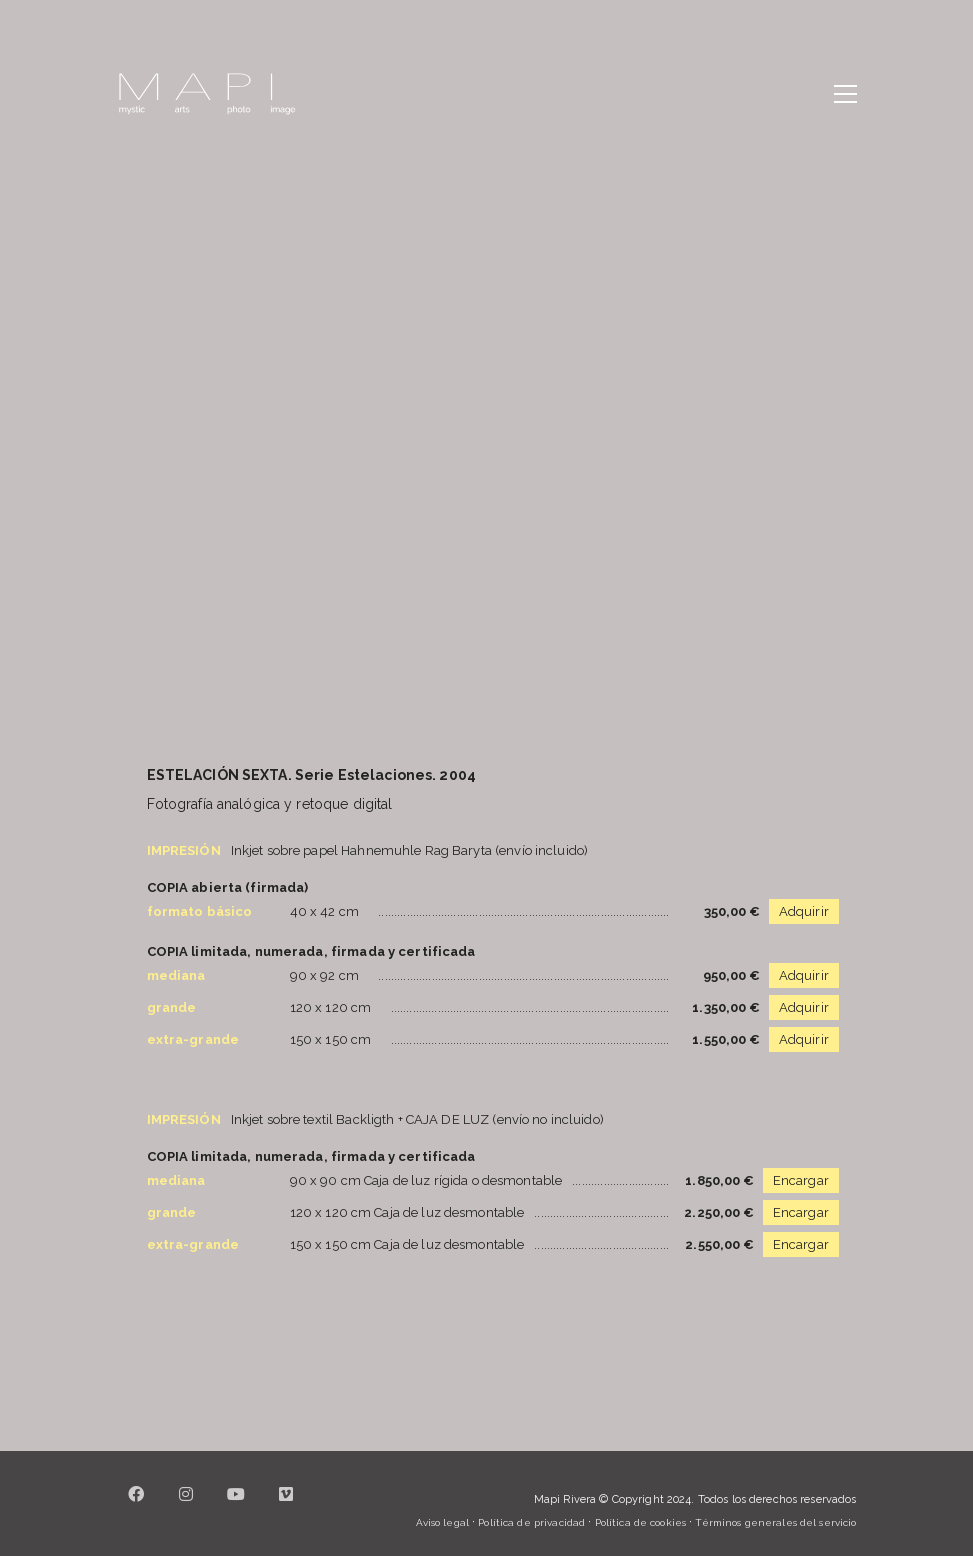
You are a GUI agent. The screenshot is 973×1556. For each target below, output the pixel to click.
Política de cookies (640, 1522)
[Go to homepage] (207, 94)
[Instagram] (187, 1506)
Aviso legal (442, 1522)
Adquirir (804, 911)
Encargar (801, 1180)
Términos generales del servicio (775, 1522)
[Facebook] (137, 1506)
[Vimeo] (287, 1506)
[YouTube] (237, 1506)
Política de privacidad (531, 1522)
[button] (845, 94)
